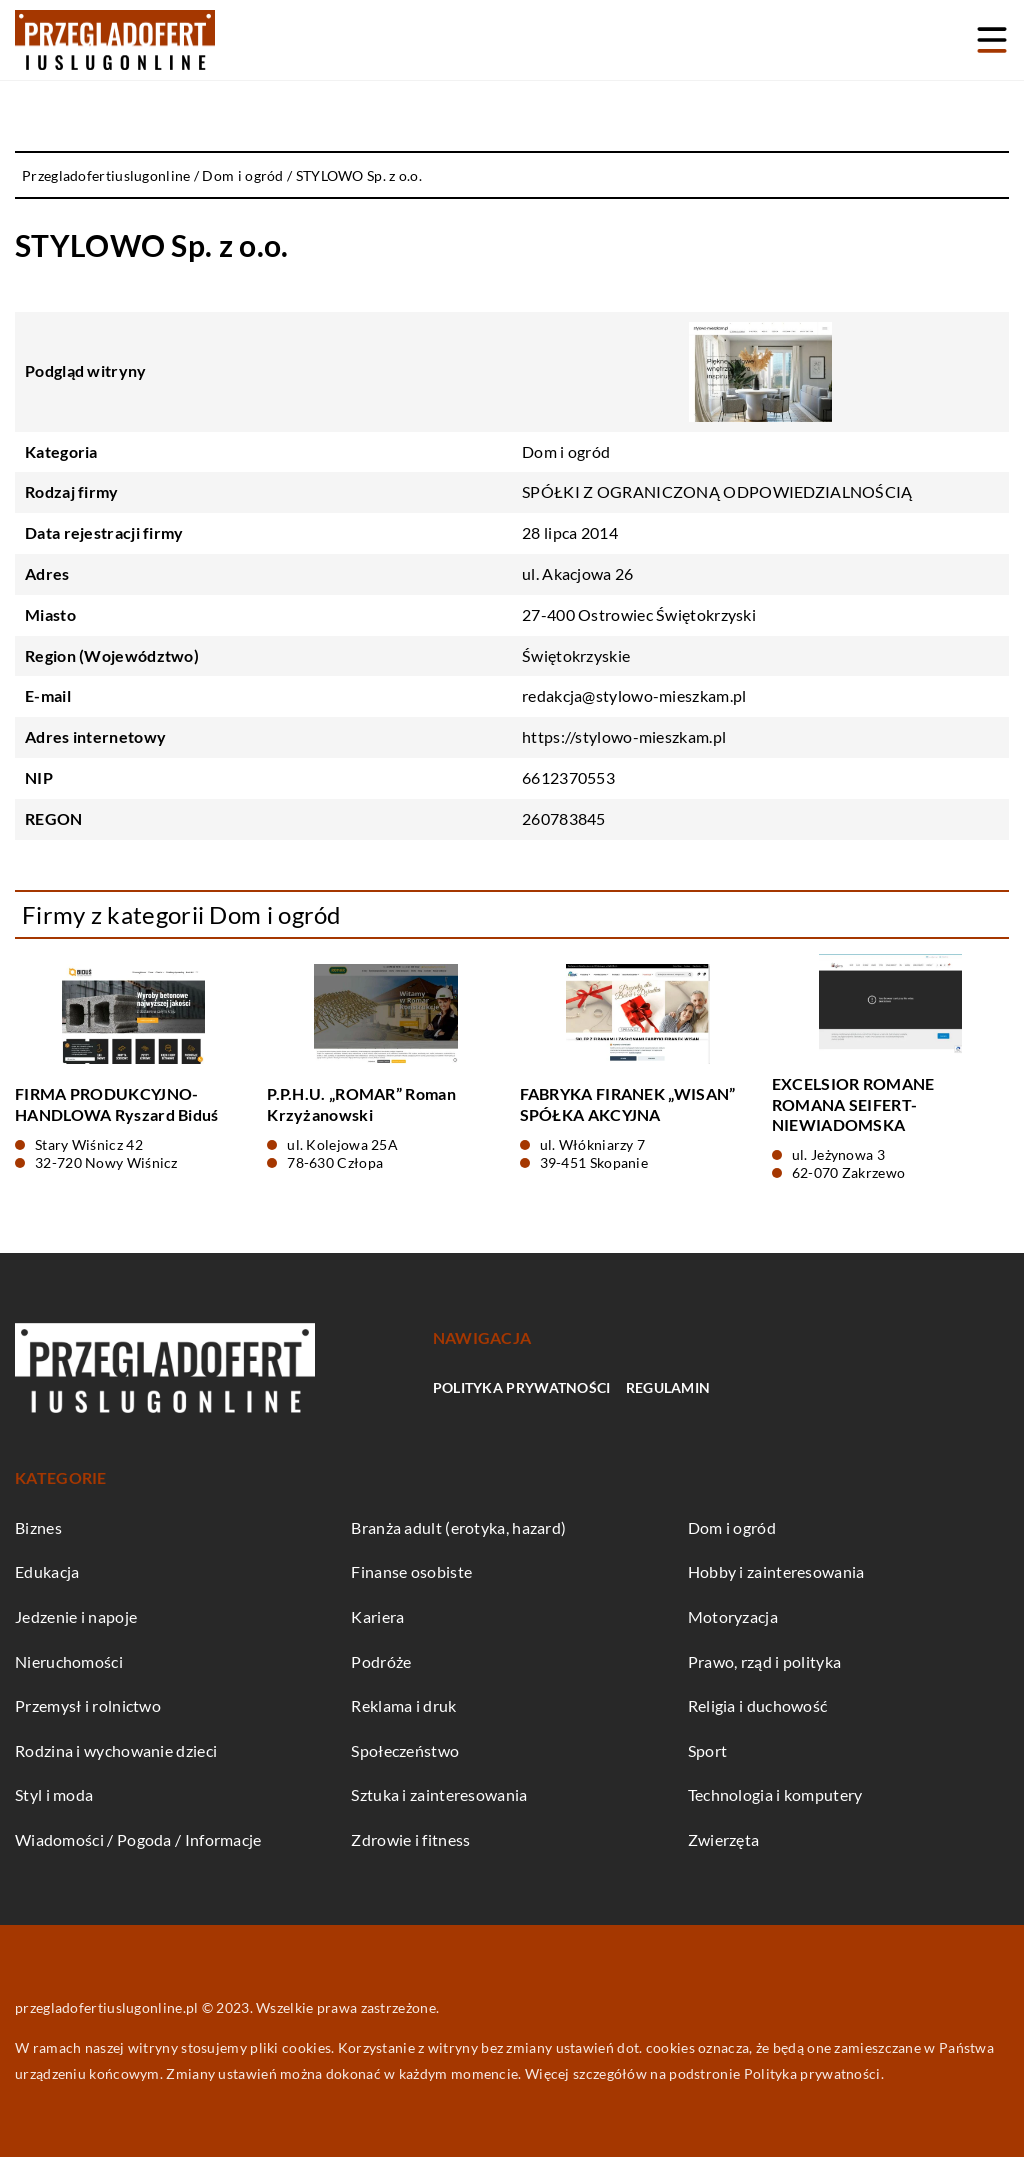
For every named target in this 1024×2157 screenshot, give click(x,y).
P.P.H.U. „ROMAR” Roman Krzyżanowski (361, 1104)
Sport (708, 1750)
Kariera (377, 1616)
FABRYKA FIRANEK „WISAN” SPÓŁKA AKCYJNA (628, 1104)
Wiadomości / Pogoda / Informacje (138, 1839)
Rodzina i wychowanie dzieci (116, 1750)
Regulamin (668, 1387)
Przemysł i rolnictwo (88, 1705)
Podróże (381, 1661)
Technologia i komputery (775, 1794)
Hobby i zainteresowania (776, 1571)
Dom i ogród (566, 451)
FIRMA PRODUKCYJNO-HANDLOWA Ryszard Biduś (117, 1104)
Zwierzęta (724, 1839)
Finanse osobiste (411, 1571)
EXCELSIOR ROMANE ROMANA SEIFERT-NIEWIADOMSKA (853, 1104)
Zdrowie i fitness (410, 1839)
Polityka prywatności (522, 1387)
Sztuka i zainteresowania (439, 1794)
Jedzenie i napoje (76, 1616)
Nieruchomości (69, 1661)
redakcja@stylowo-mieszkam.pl (634, 695)
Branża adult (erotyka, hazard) (458, 1527)
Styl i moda (54, 1794)
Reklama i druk (403, 1705)
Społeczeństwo (405, 1750)
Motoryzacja (733, 1616)
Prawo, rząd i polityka (765, 1661)
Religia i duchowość (758, 1705)
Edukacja (47, 1571)
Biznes (38, 1527)
